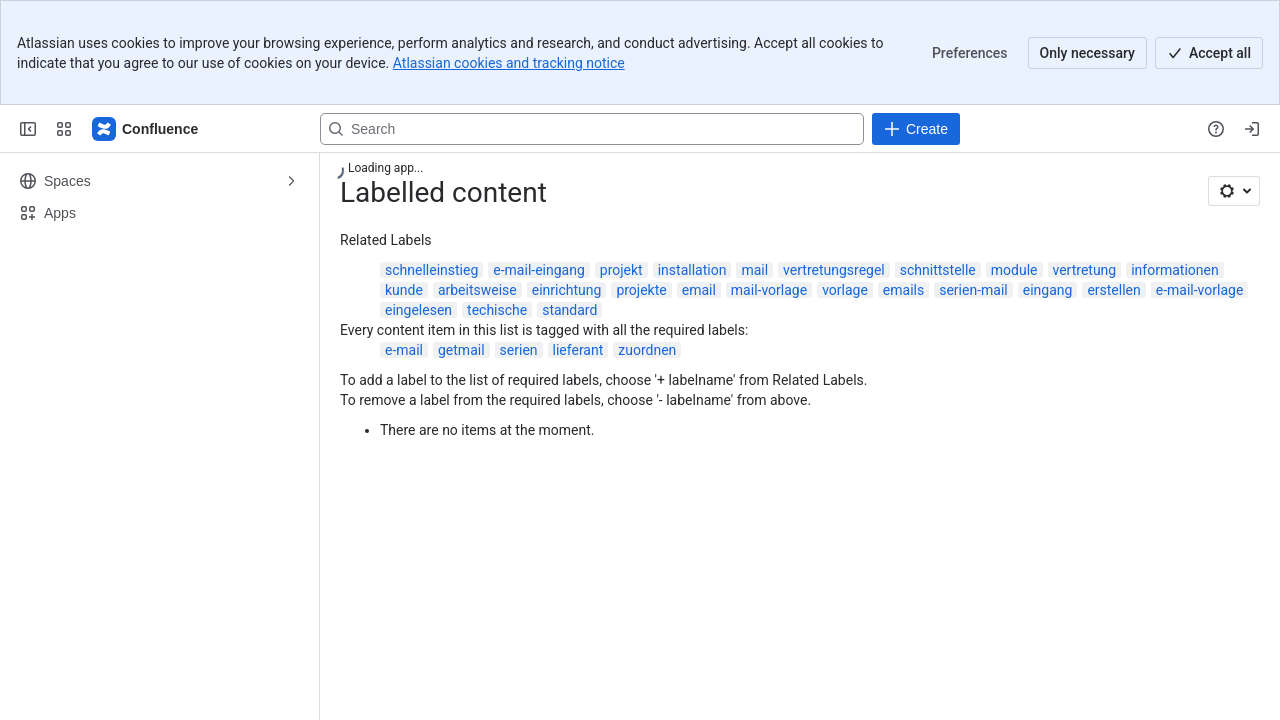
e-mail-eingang (539, 270)
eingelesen (418, 310)
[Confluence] (146, 129)
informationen (1174, 270)
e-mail (404, 350)
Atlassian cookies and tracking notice (509, 63)
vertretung (1085, 270)
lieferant (578, 350)
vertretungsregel (834, 270)
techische (497, 310)
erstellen (1113, 290)
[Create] (916, 129)
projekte (641, 290)
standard (569, 310)
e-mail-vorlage (1200, 290)
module (1014, 270)
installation (692, 270)
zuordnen (647, 350)
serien (519, 350)
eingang (1048, 290)
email (699, 290)
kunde (404, 290)
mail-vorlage (769, 290)
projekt (621, 270)
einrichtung (567, 290)
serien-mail (973, 290)
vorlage (845, 290)
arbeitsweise (477, 290)
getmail (461, 350)
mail (754, 270)
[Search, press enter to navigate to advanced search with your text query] (592, 129)
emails (903, 290)
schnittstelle (938, 270)
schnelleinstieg (431, 270)
